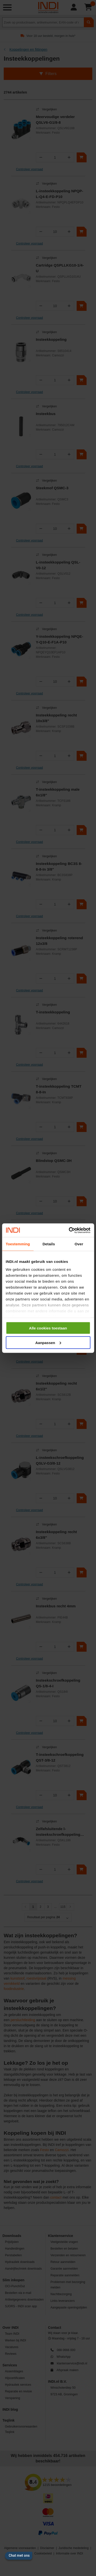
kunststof (17, 1978)
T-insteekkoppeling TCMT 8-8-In (59, 1089)
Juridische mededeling (74, 2548)
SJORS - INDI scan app (21, 2306)
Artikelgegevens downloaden (24, 2299)
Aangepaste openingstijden (69, 2307)
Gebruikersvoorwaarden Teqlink (21, 2429)
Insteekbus (46, 414)
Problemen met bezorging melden (68, 2284)
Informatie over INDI (69, 2553)
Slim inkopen (13, 2280)
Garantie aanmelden (64, 2268)
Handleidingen (14, 2248)
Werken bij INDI (15, 2340)
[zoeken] (89, 22)
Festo (44, 2150)
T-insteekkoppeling (53, 1012)
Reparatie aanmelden (65, 2275)
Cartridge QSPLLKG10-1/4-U (60, 268)
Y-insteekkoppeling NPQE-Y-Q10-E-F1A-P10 (59, 639)
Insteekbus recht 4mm (56, 1606)
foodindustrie (14, 1989)
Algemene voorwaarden (20, 2548)
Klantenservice (60, 2236)
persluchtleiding (23, 2020)
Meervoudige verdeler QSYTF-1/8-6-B (55, 1238)
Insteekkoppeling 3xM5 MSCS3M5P (56, 1312)
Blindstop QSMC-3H (54, 1160)
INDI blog (10, 2409)
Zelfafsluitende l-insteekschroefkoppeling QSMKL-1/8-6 (58, 1832)
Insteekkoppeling (51, 339)
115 (62, 1907)
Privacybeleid (22, 2553)
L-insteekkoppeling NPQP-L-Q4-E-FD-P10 (59, 194)
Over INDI (10, 2328)
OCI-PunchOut (15, 2286)
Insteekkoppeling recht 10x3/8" (56, 718)
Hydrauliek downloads (19, 2262)
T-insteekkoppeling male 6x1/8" (58, 792)
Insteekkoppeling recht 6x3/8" (56, 1535)
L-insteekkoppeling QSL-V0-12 (58, 565)
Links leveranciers (63, 2301)
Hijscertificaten (15, 2378)
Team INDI (12, 2333)
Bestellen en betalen (64, 2248)
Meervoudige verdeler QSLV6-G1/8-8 (55, 119)
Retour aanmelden (63, 2262)
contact (56, 2197)
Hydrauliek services (18, 2384)
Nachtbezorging (61, 2294)
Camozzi (61, 2150)
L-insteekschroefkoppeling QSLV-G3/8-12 (60, 1460)
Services (9, 2365)
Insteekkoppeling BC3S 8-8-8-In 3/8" (59, 866)
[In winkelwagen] (82, 157)
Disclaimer (47, 2548)
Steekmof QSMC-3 (52, 488)
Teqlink (8, 2420)
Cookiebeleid (43, 2553)
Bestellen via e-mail (18, 2293)
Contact (54, 2328)
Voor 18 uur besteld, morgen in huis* (50, 36)
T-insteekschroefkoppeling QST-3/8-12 (60, 1757)
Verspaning (12, 2398)
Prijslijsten (12, 2242)
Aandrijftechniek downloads (23, 2268)
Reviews (10, 2353)
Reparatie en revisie (18, 2391)
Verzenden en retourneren (68, 2255)
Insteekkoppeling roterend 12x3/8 (59, 941)
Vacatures (11, 2347)
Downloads (11, 2236)
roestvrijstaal (36, 1978)
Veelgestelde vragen (64, 2242)
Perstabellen (13, 2255)
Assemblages (14, 2371)
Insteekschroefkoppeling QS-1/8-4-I (58, 1683)
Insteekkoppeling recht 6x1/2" (56, 1386)
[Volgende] (70, 1907)
